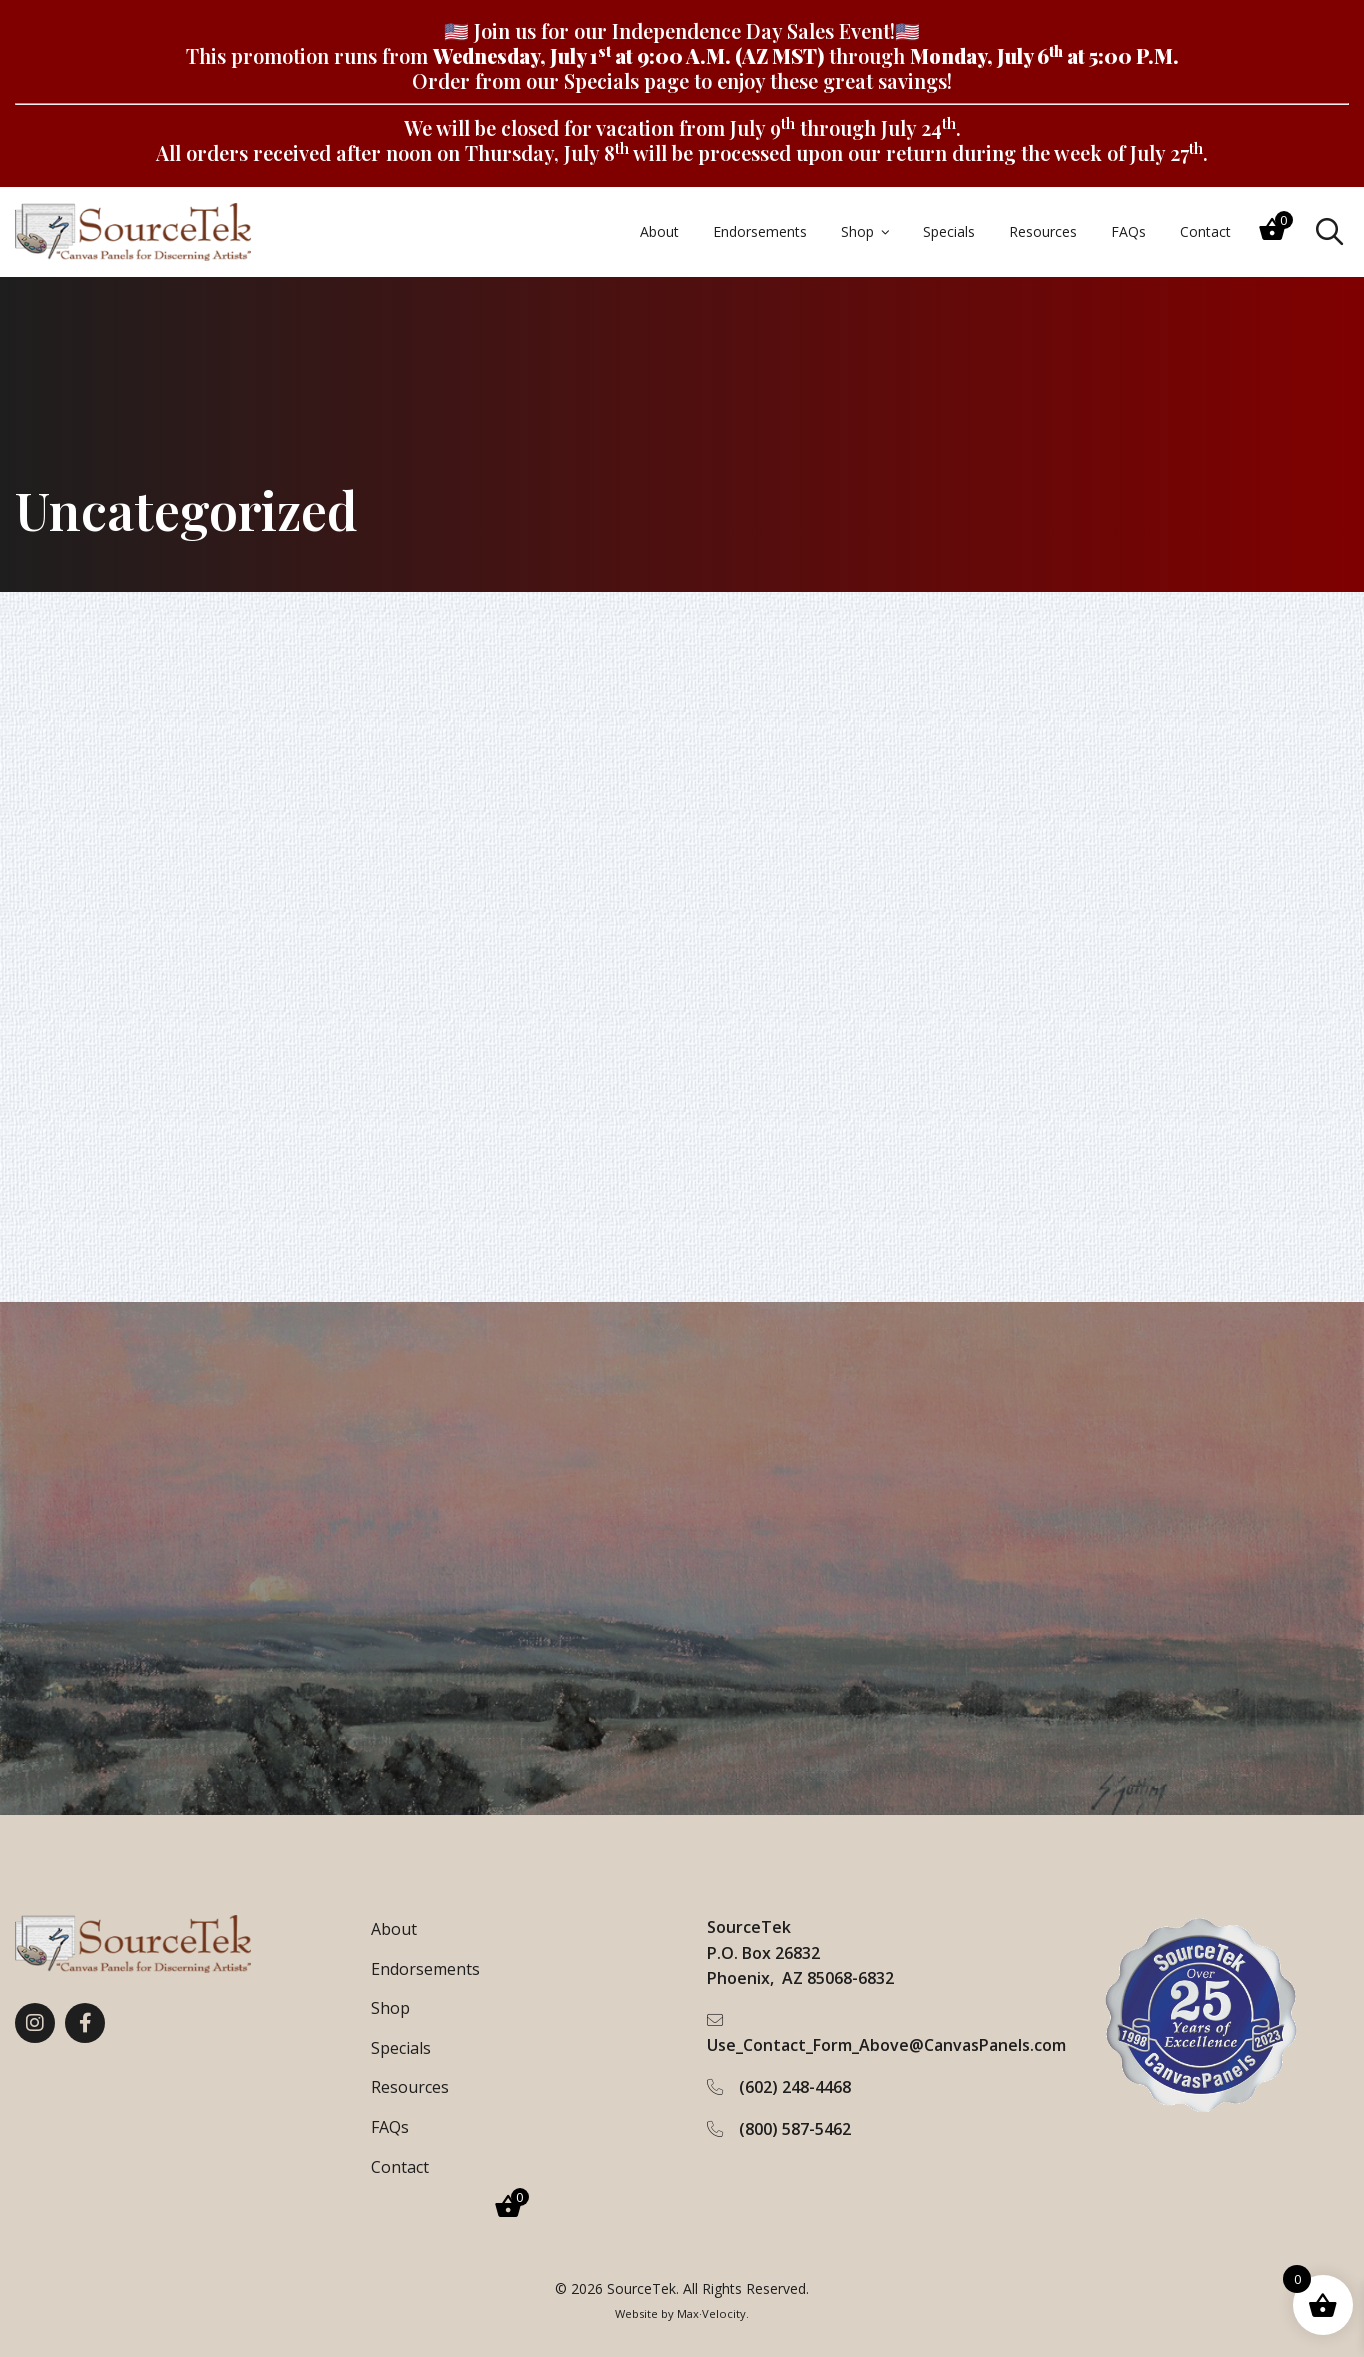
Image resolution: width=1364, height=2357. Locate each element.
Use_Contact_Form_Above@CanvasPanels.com (886, 2045)
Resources (410, 2087)
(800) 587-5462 (795, 2129)
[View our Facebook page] (85, 2023)
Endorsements (425, 1969)
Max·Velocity (711, 2313)
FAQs (390, 2127)
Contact (400, 2167)
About (394, 1929)
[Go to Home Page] (133, 232)
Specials (601, 80)
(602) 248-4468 (795, 2087)
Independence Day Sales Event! (753, 30)
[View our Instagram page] (35, 2023)
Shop (390, 2008)
